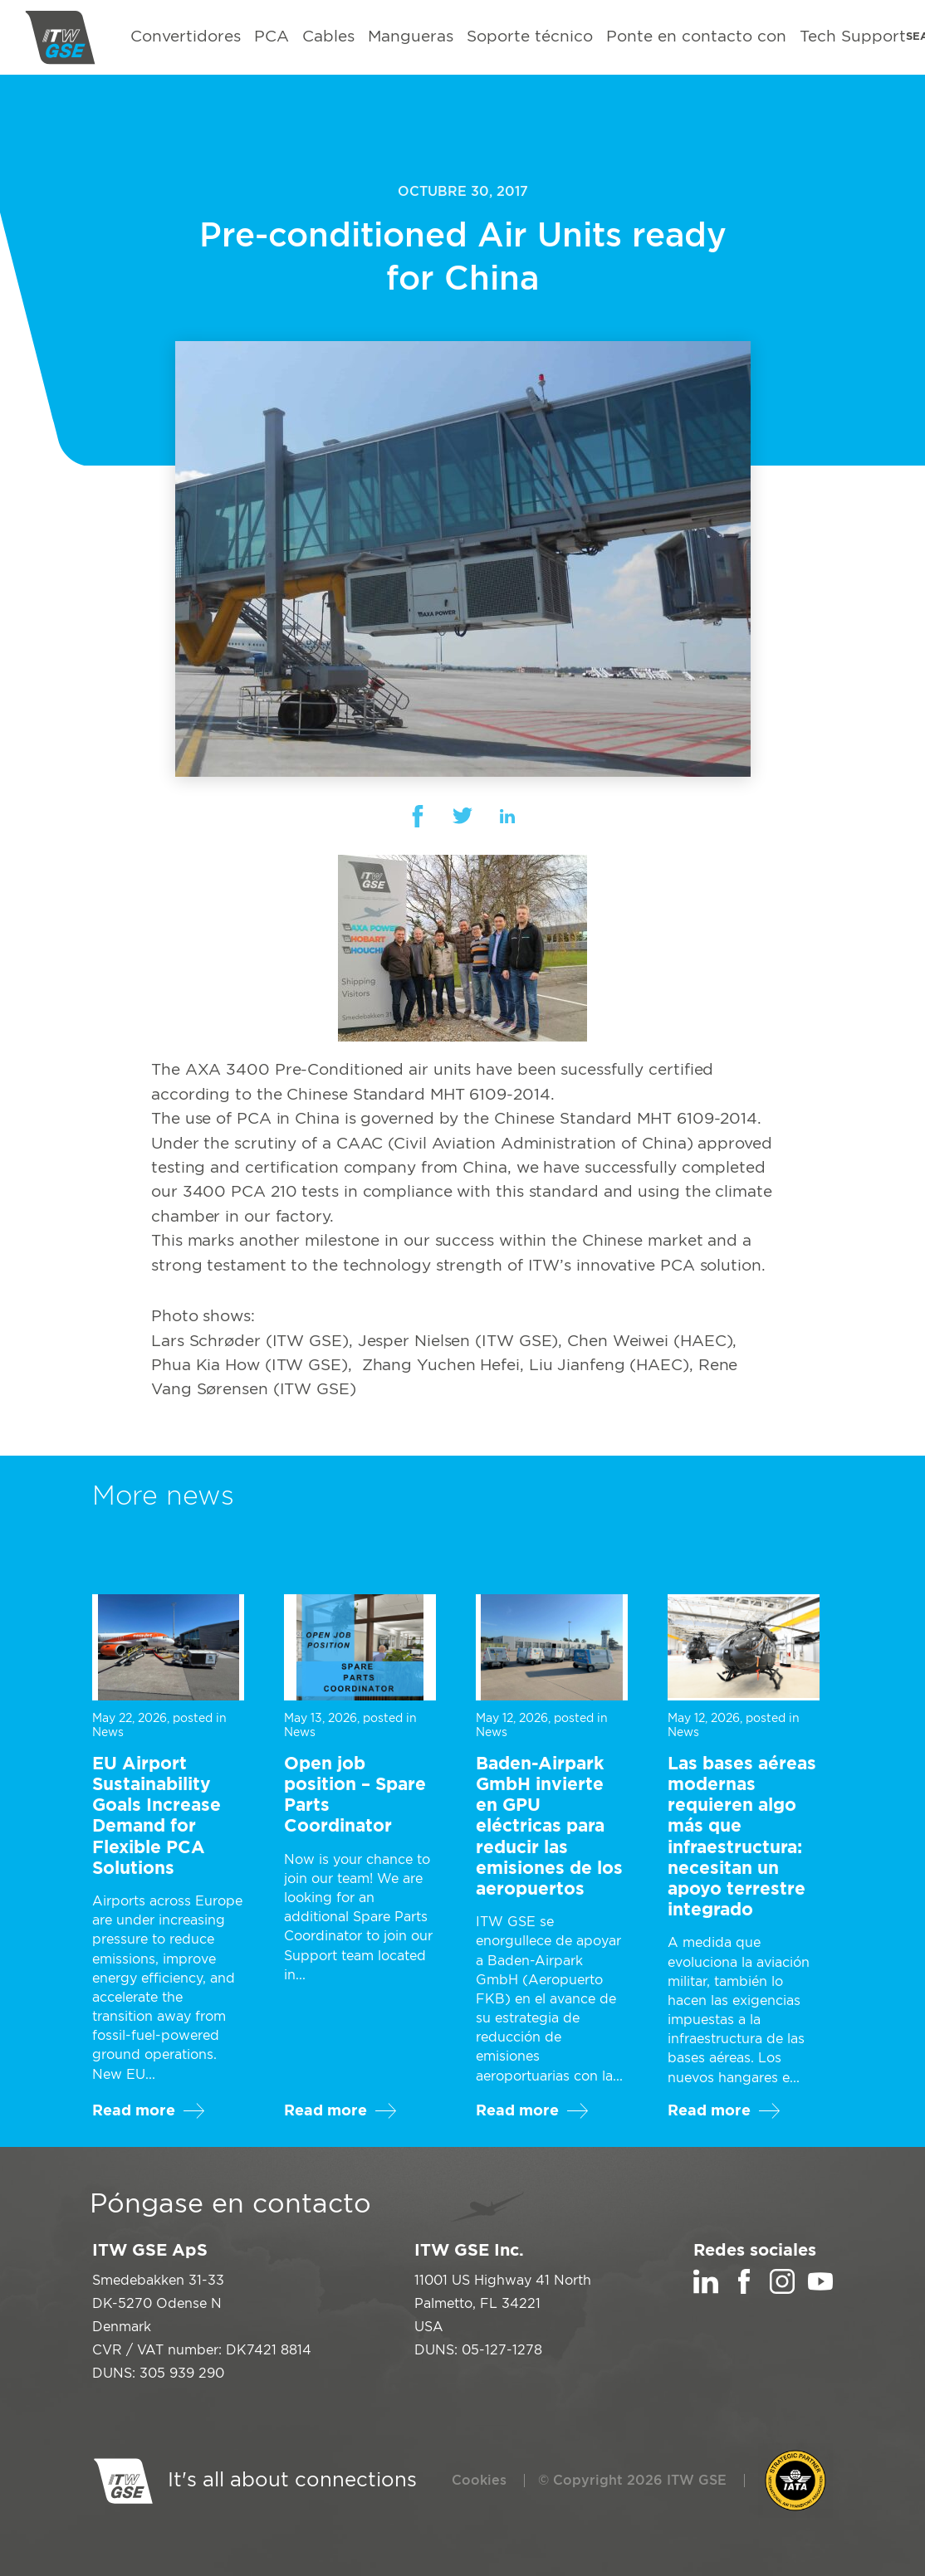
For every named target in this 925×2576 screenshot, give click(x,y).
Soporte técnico (530, 37)
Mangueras (410, 37)
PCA (271, 37)
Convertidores (185, 37)
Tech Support (853, 37)
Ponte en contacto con (696, 37)
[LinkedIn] (705, 2289)
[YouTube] (820, 2289)
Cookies (479, 2480)
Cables (328, 37)
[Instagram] (782, 2289)
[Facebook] (744, 2289)
